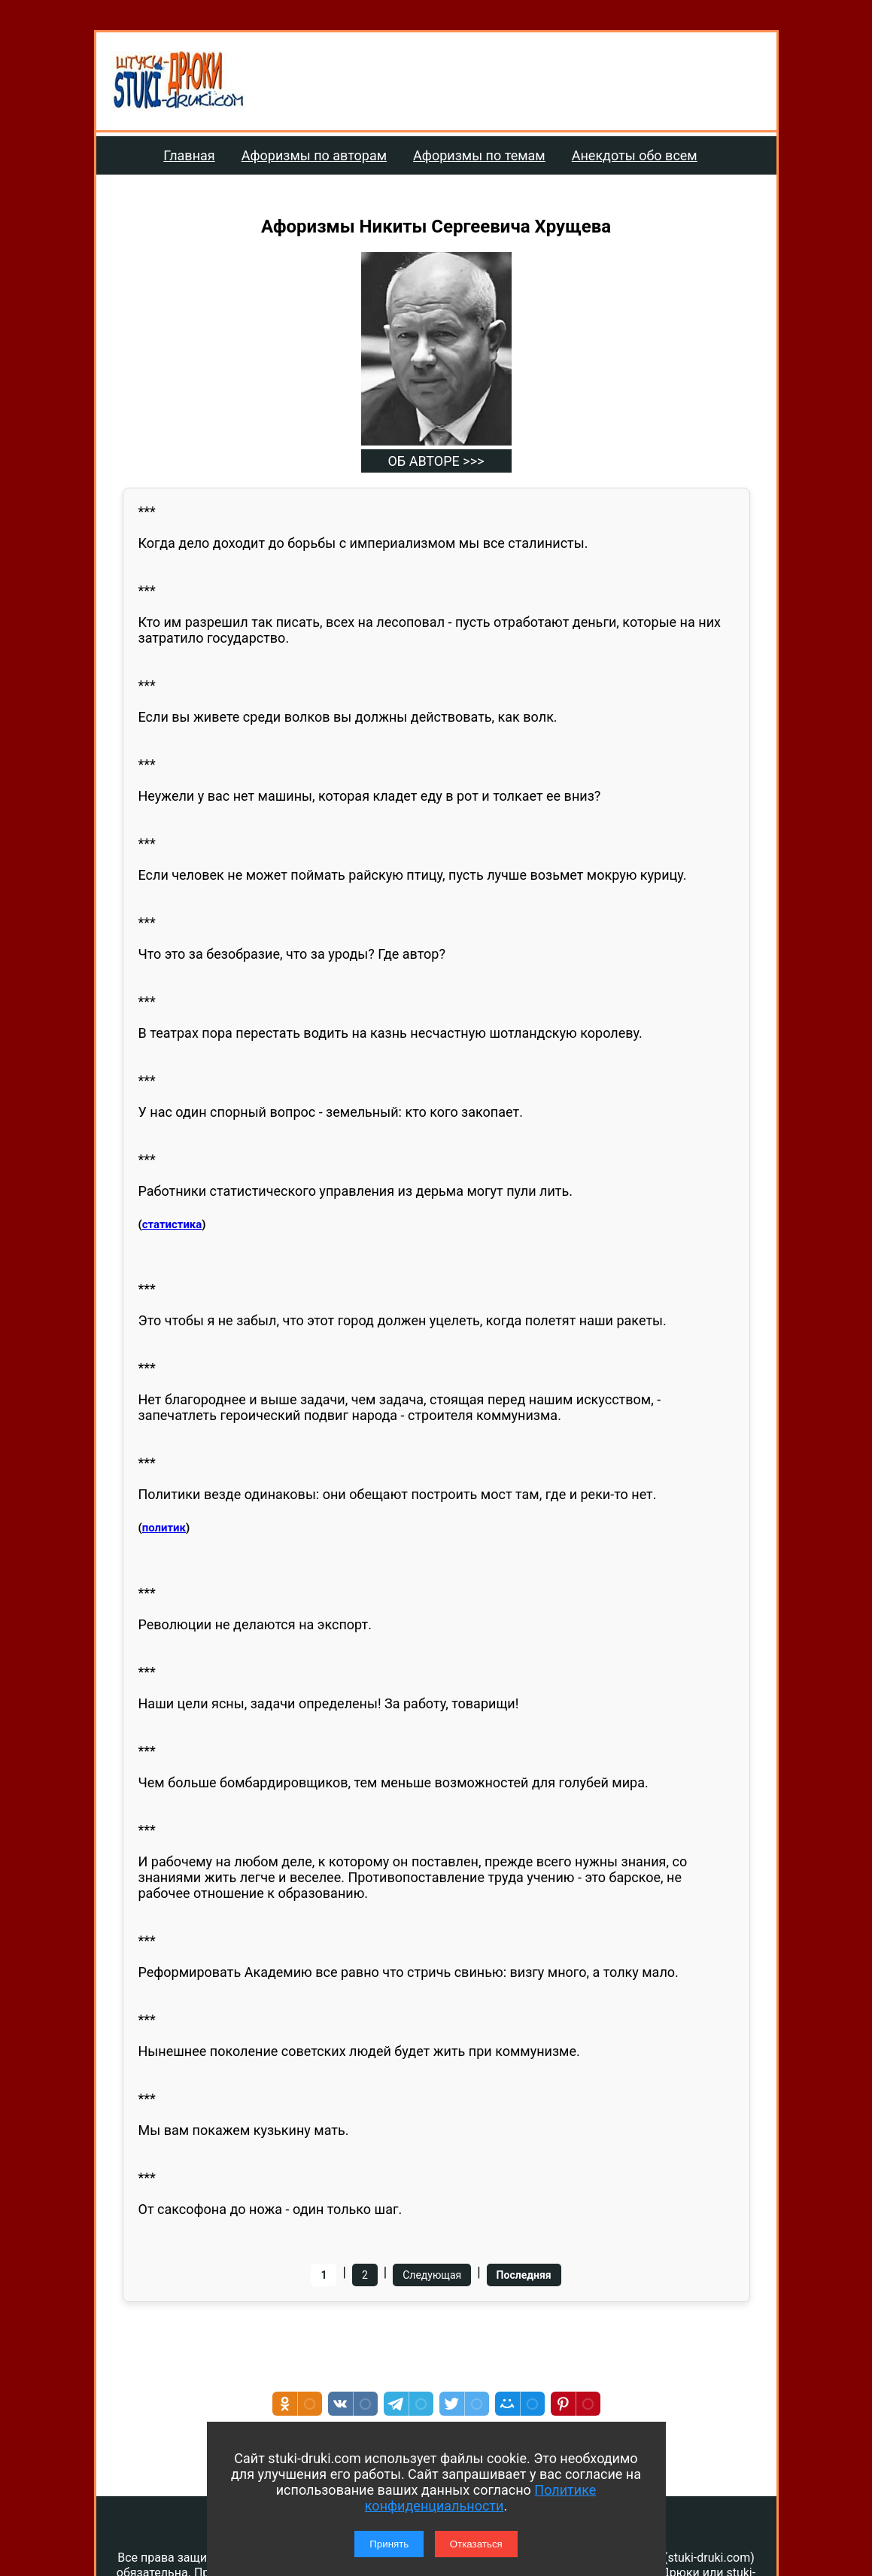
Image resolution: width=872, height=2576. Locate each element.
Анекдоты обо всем (634, 155)
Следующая (432, 2275)
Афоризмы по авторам (314, 155)
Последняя (524, 2275)
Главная (188, 155)
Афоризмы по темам (479, 155)
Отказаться (476, 2544)
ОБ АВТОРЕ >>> (435, 461)
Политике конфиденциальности (480, 2498)
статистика (172, 1224)
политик (164, 1527)
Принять (389, 2544)
